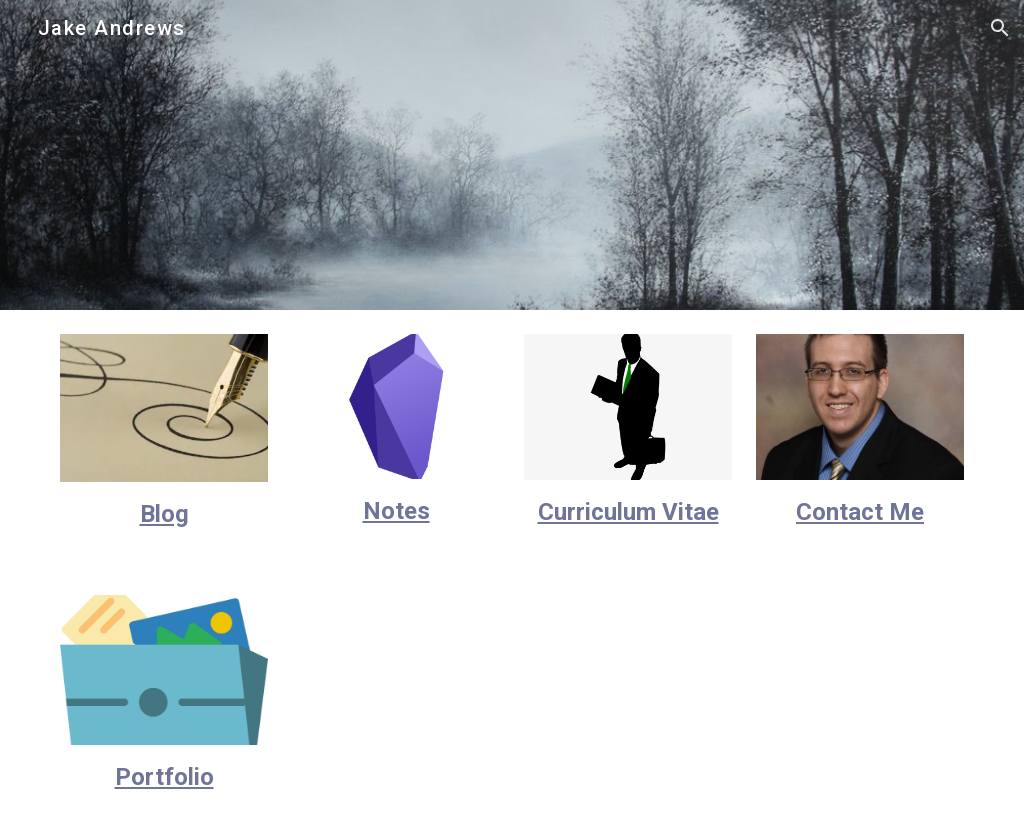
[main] (164, 514)
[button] (1000, 28)
